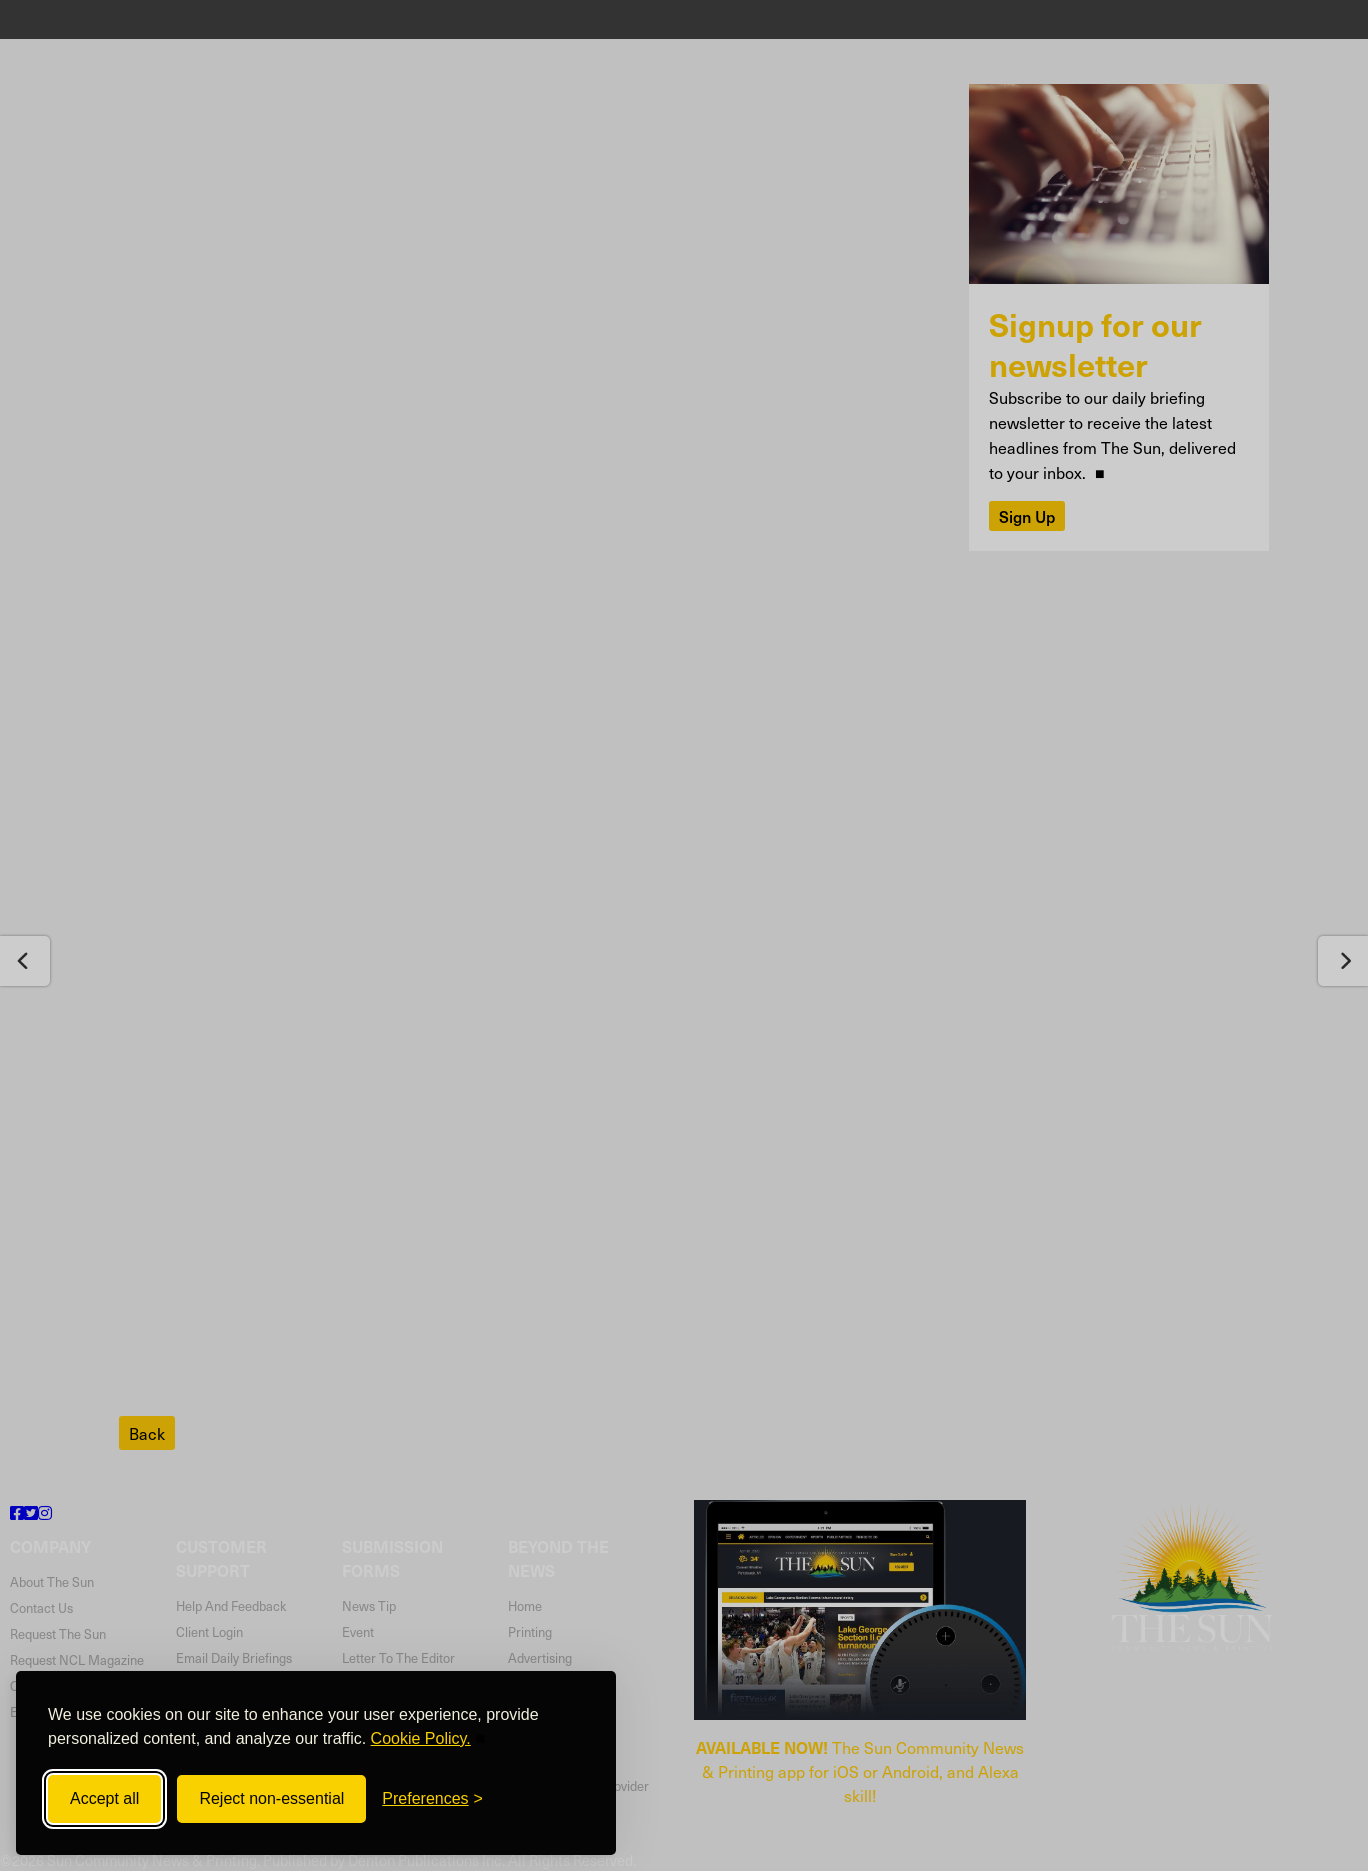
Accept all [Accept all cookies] (104, 1798)
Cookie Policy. (421, 1738)
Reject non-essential (271, 1798)
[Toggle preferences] (432, 1799)
